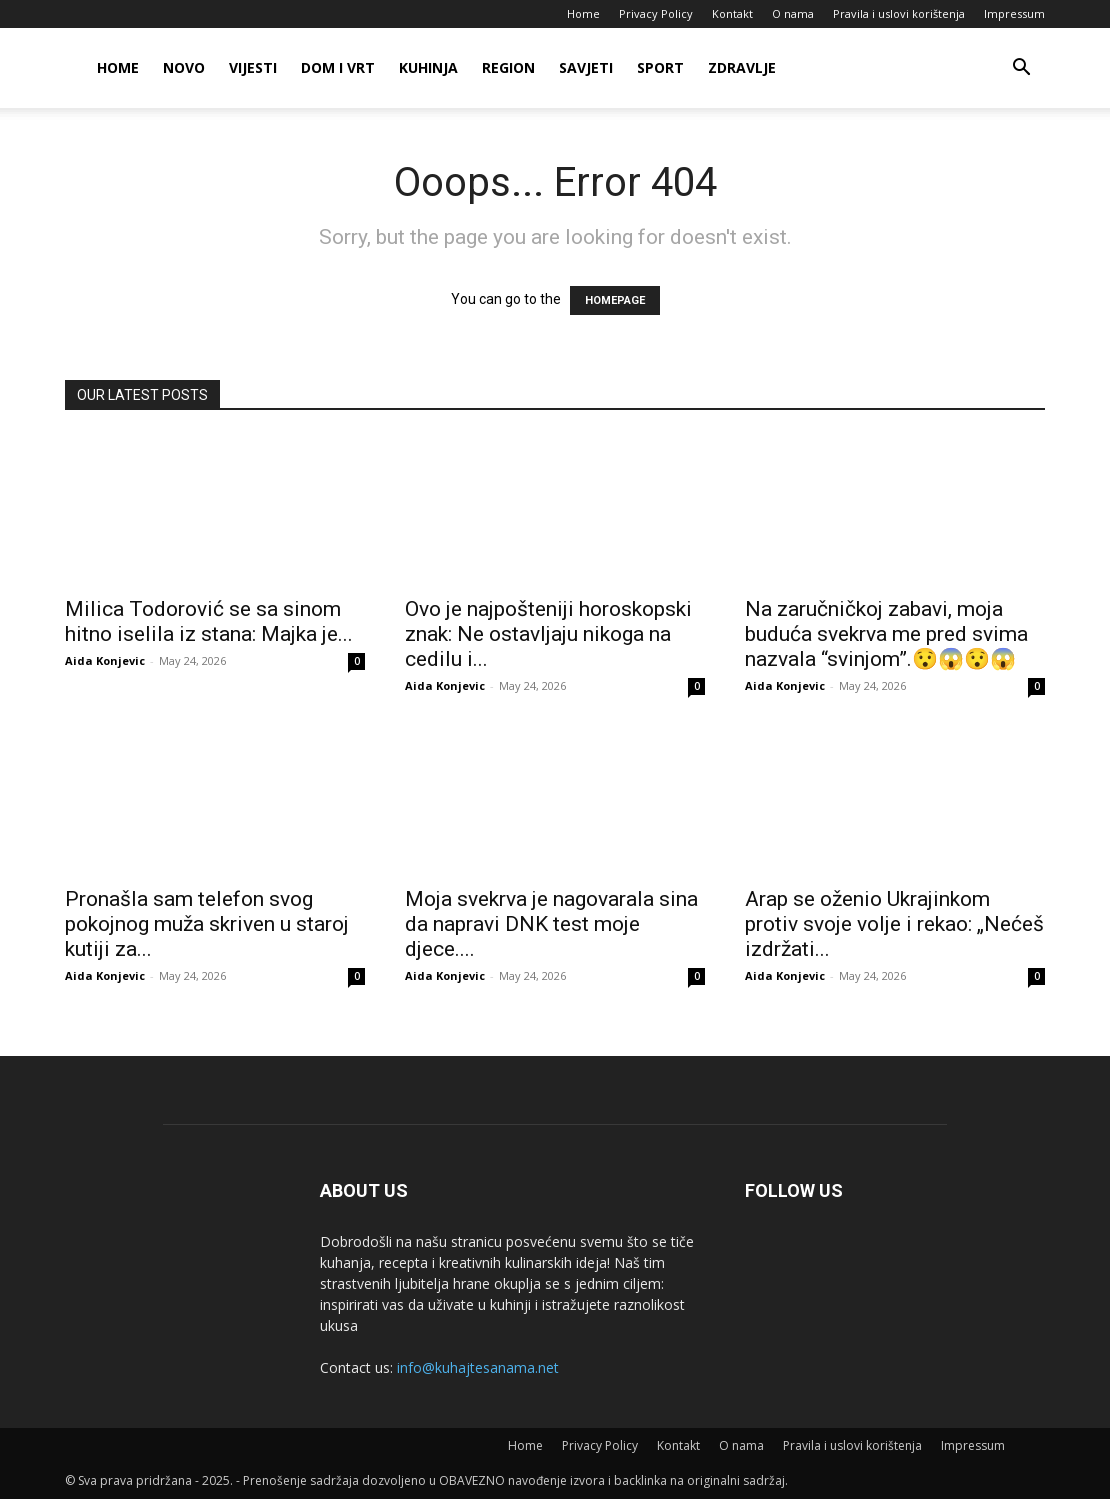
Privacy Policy (656, 13)
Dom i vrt (338, 67)
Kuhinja (428, 67)
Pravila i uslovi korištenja (899, 13)
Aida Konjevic (105, 660)
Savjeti (586, 67)
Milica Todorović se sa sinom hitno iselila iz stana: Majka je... (209, 621)
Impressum (1014, 13)
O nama (793, 13)
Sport (660, 67)
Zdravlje (742, 67)
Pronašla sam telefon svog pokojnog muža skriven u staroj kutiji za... (207, 924)
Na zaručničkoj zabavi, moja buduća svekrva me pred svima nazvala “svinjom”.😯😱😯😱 (886, 634)
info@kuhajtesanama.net (478, 1367)
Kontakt (732, 13)
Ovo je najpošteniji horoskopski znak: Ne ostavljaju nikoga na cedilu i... (548, 634)
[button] (1021, 69)
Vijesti (253, 67)
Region (508, 67)
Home (583, 13)
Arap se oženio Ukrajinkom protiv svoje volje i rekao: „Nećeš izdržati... (894, 924)
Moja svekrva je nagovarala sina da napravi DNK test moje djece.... (551, 924)
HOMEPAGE (615, 300)
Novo (184, 67)
